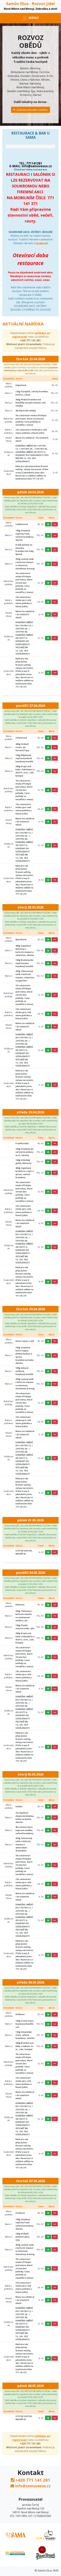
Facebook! (42, 243)
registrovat (19, 336)
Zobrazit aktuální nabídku (30, 110)
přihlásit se (42, 333)
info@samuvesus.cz (33, 2485)
